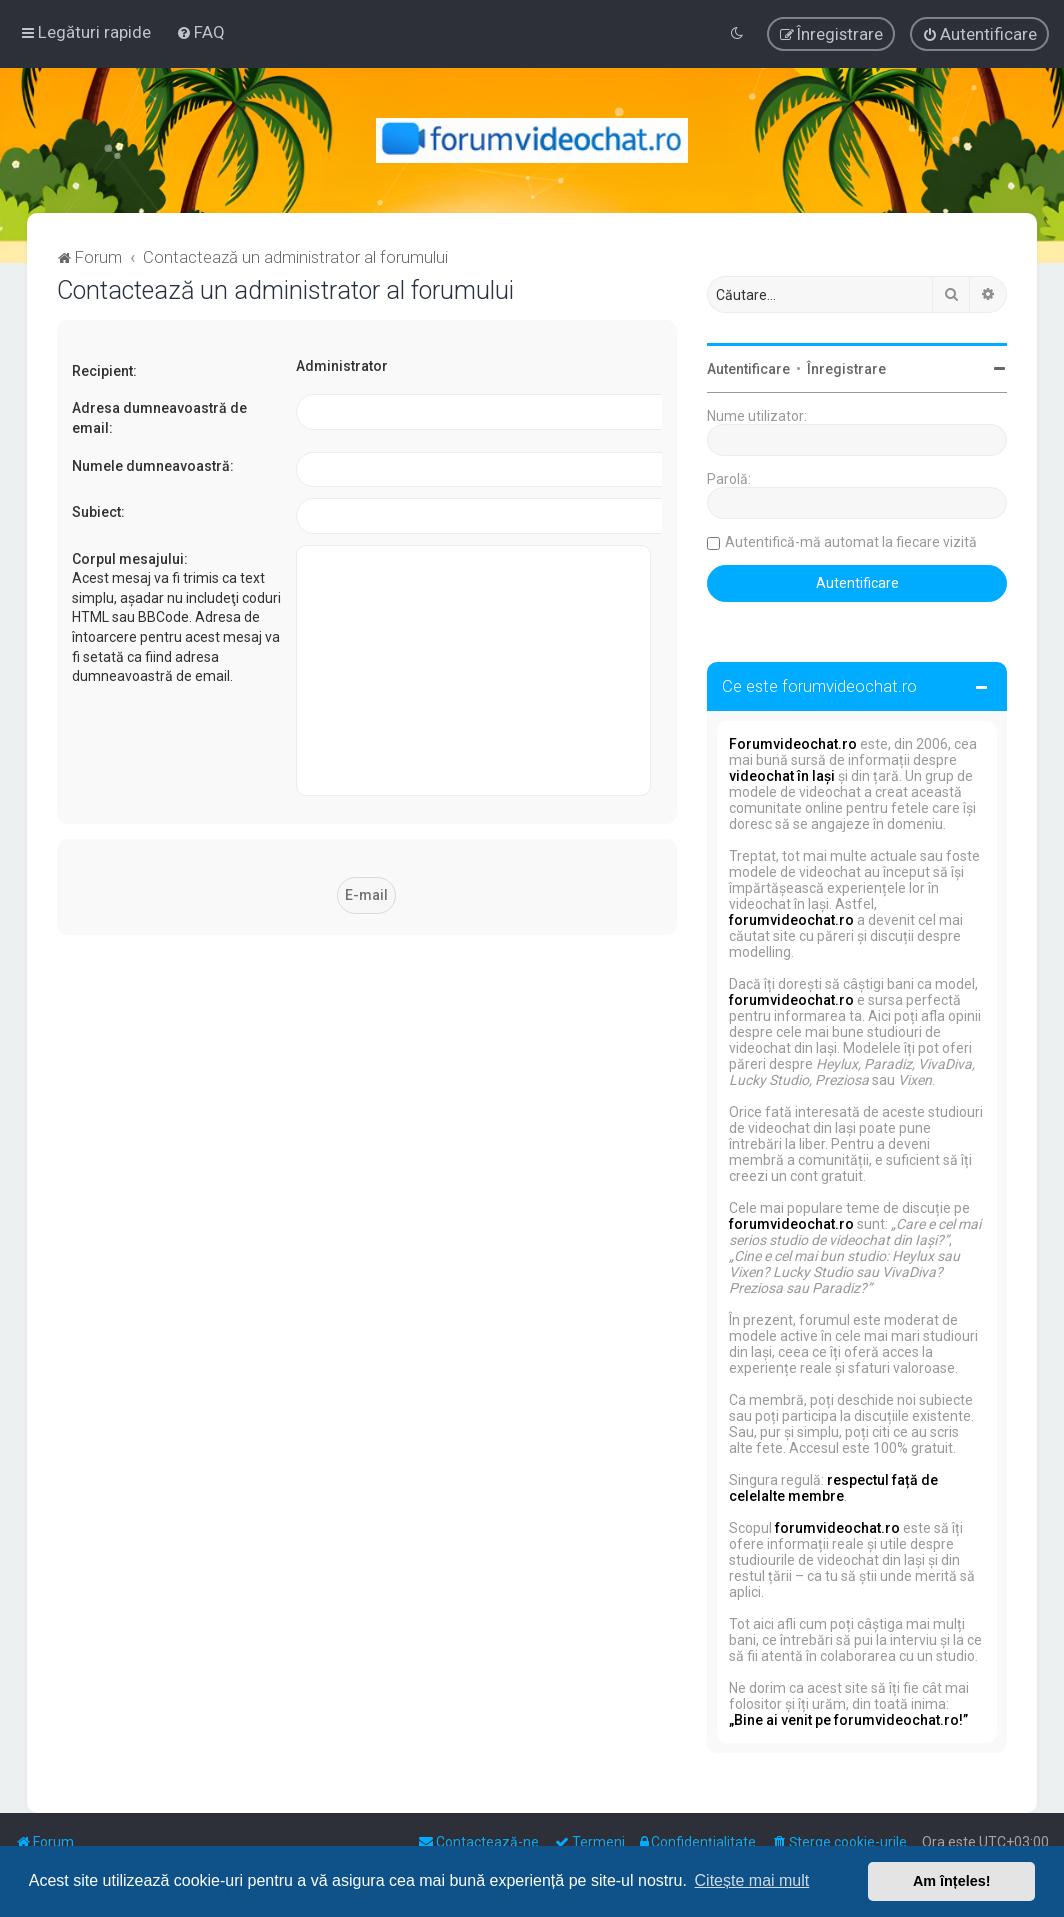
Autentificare (748, 369)
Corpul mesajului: (130, 559)
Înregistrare (846, 369)
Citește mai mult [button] (752, 1880)
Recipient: (104, 371)
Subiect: (98, 512)
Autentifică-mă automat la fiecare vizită (851, 542)
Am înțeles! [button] (952, 1881)
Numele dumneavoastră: (153, 466)
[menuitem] (200, 32)
